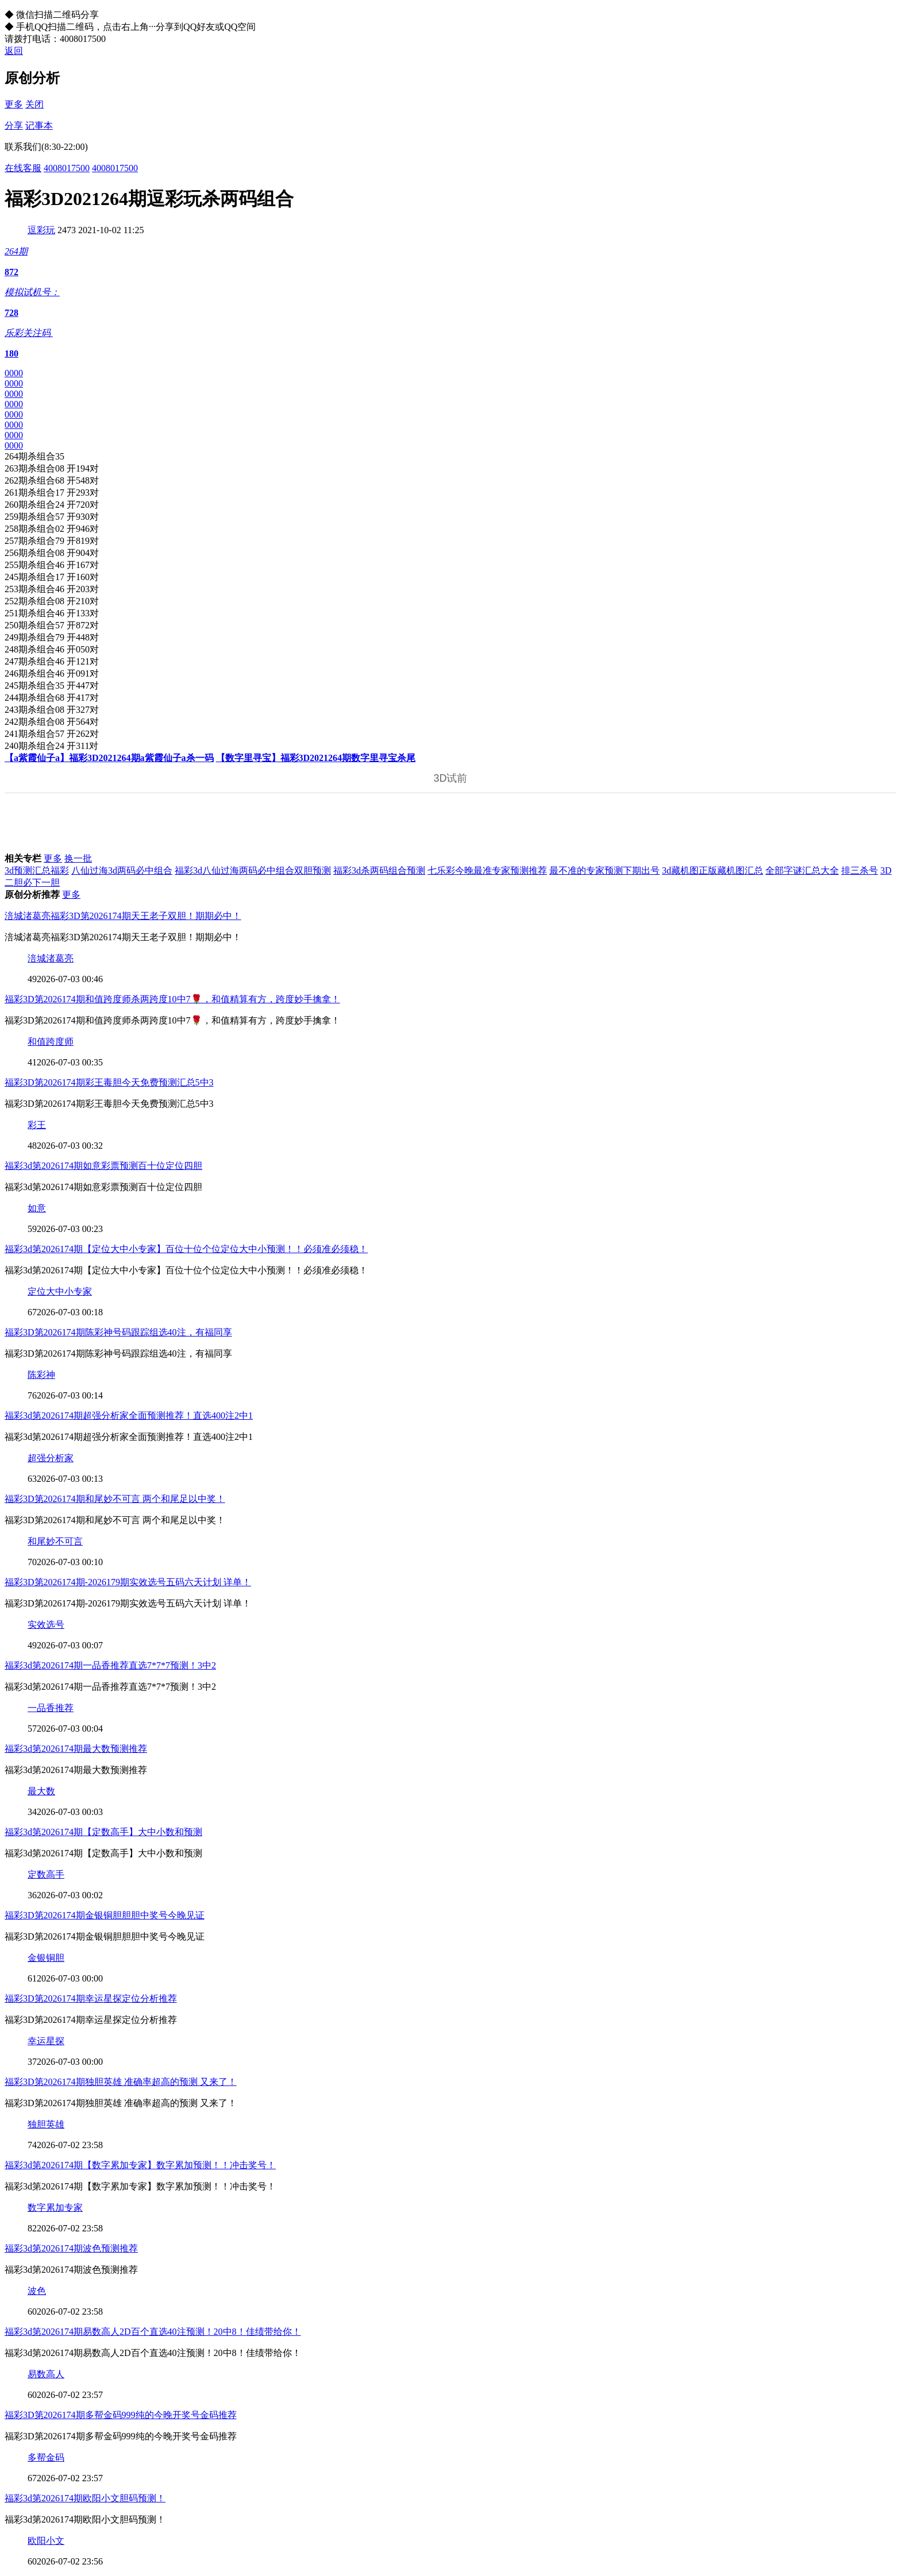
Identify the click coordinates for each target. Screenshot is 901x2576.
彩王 (37, 1125)
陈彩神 (41, 1375)
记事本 (39, 125)
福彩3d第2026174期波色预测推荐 (71, 2248)
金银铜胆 (46, 1958)
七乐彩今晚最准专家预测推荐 (487, 870)
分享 (14, 125)
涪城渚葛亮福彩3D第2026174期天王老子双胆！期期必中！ (123, 916)
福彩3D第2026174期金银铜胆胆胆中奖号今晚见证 (105, 1915)
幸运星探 (46, 2041)
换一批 (78, 858)
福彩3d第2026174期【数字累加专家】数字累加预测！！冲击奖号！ (140, 2165)
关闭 (34, 104)
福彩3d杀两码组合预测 (379, 870)
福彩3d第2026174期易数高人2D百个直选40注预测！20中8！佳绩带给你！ (153, 2331)
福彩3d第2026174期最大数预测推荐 (76, 1749)
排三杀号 (859, 870)
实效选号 (46, 1624)
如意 (37, 1208)
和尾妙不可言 (55, 1541)
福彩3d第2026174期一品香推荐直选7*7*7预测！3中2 (110, 1665)
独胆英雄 (46, 2124)
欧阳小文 (46, 2541)
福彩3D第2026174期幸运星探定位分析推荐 (91, 1998)
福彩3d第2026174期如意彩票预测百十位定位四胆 (103, 1166)
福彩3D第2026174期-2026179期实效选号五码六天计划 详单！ (128, 1582)
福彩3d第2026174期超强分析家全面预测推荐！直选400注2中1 (129, 1415)
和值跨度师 (51, 1041)
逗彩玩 (41, 230)
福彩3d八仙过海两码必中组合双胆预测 (253, 870)
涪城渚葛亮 (51, 958)
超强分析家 (51, 1458)
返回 (14, 51)
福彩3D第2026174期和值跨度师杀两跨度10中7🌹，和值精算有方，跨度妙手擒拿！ (172, 999)
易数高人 (46, 2374)
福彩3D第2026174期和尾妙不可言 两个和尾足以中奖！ (115, 1499)
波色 (37, 2291)
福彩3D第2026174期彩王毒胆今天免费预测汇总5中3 (109, 1082)
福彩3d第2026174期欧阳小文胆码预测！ (85, 2498)
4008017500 (67, 168)
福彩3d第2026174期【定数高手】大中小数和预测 (103, 1832)
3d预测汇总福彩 (37, 870)
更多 (14, 104)
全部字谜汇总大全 (802, 870)
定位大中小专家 (60, 1291)
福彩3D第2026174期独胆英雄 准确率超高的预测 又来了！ (121, 2082)
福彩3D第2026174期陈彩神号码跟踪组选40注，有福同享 (118, 1332)
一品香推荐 (51, 1708)
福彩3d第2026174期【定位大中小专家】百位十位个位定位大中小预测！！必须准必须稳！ (186, 1249)
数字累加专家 (55, 2207)
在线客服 (23, 168)
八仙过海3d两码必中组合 (121, 870)
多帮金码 (46, 2457)
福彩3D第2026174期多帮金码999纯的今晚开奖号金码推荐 (121, 2415)
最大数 (41, 1791)
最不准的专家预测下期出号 (604, 870)
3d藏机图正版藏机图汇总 (712, 870)
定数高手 (46, 1874)
